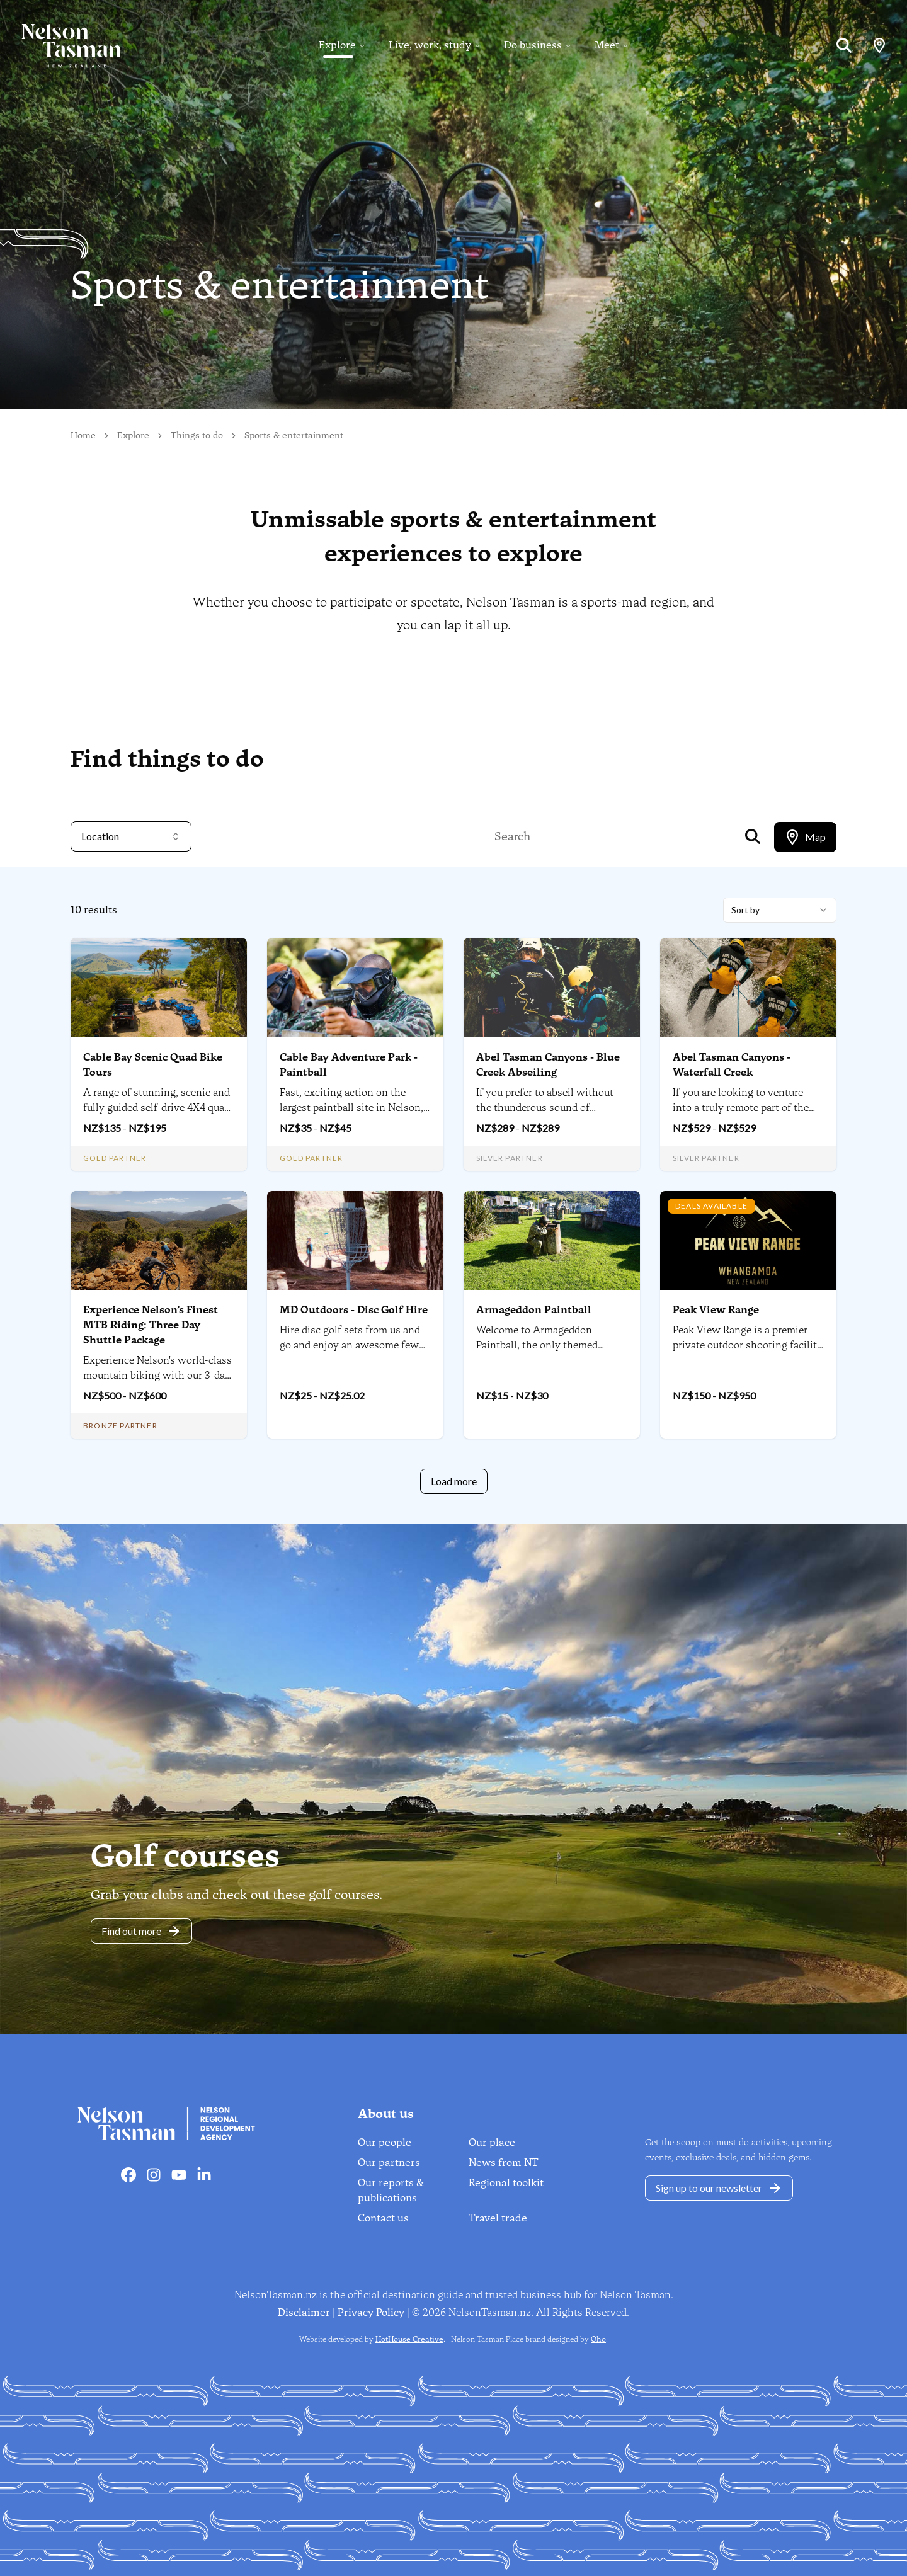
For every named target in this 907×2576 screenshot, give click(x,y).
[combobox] (779, 910)
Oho (598, 2339)
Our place (492, 2142)
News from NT (504, 2163)
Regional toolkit (506, 2183)
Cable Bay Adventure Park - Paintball (349, 1064)
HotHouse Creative (409, 2339)
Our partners (389, 2163)
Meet (607, 45)
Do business (533, 45)
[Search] (844, 45)
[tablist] (805, 837)
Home (83, 435)
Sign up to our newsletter (719, 2188)
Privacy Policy (371, 2312)
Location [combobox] (131, 836)
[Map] (879, 45)
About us (386, 2113)
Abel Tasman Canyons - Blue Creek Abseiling (548, 1064)
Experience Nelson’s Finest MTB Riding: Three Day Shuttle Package (150, 1325)
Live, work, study (430, 45)
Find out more (141, 1931)
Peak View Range (716, 1310)
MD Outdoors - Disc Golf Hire (354, 1310)
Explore (337, 45)
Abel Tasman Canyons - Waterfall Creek (731, 1064)
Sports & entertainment (293, 435)
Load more (454, 1481)
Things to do (197, 435)
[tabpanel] (453, 1195)
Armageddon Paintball (533, 1310)
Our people (384, 2142)
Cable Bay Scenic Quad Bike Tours (152, 1064)
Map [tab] (805, 837)
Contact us (383, 2218)
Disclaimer (304, 2312)
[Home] (60, 45)
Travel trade (498, 2218)
